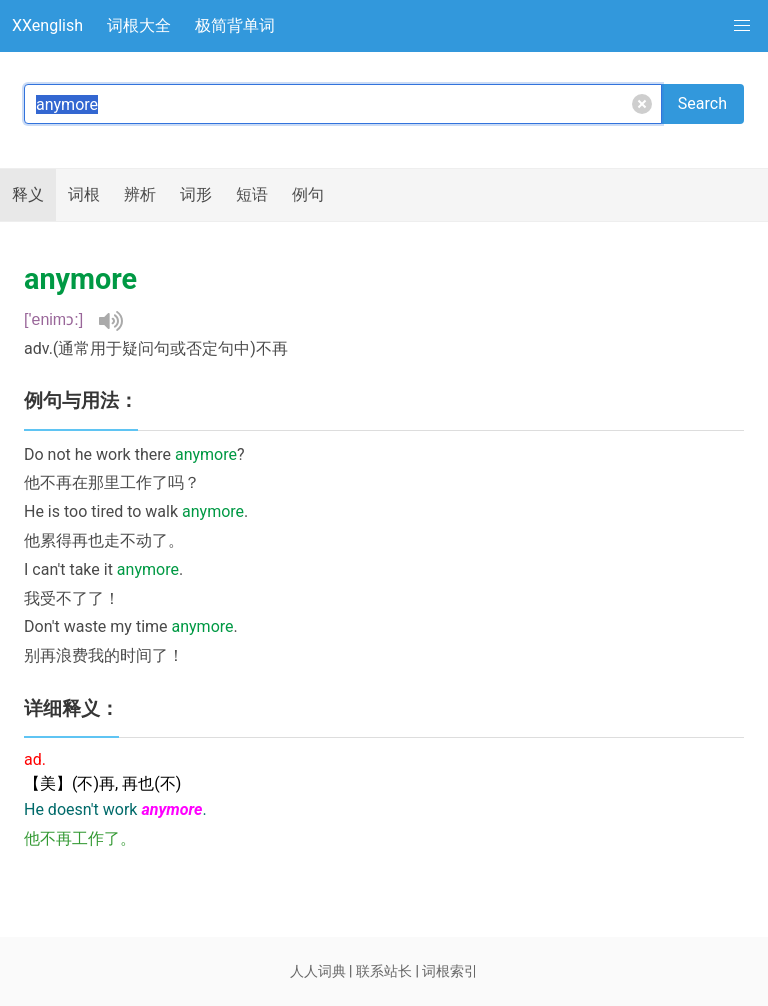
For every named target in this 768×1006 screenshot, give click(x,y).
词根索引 (450, 971)
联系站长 (384, 971)
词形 (196, 194)
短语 (252, 194)
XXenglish (47, 25)
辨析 (140, 194)
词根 (84, 194)
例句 (308, 194)
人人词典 (318, 971)
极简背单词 (235, 25)
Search (702, 103)
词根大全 (139, 25)
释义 (28, 194)
